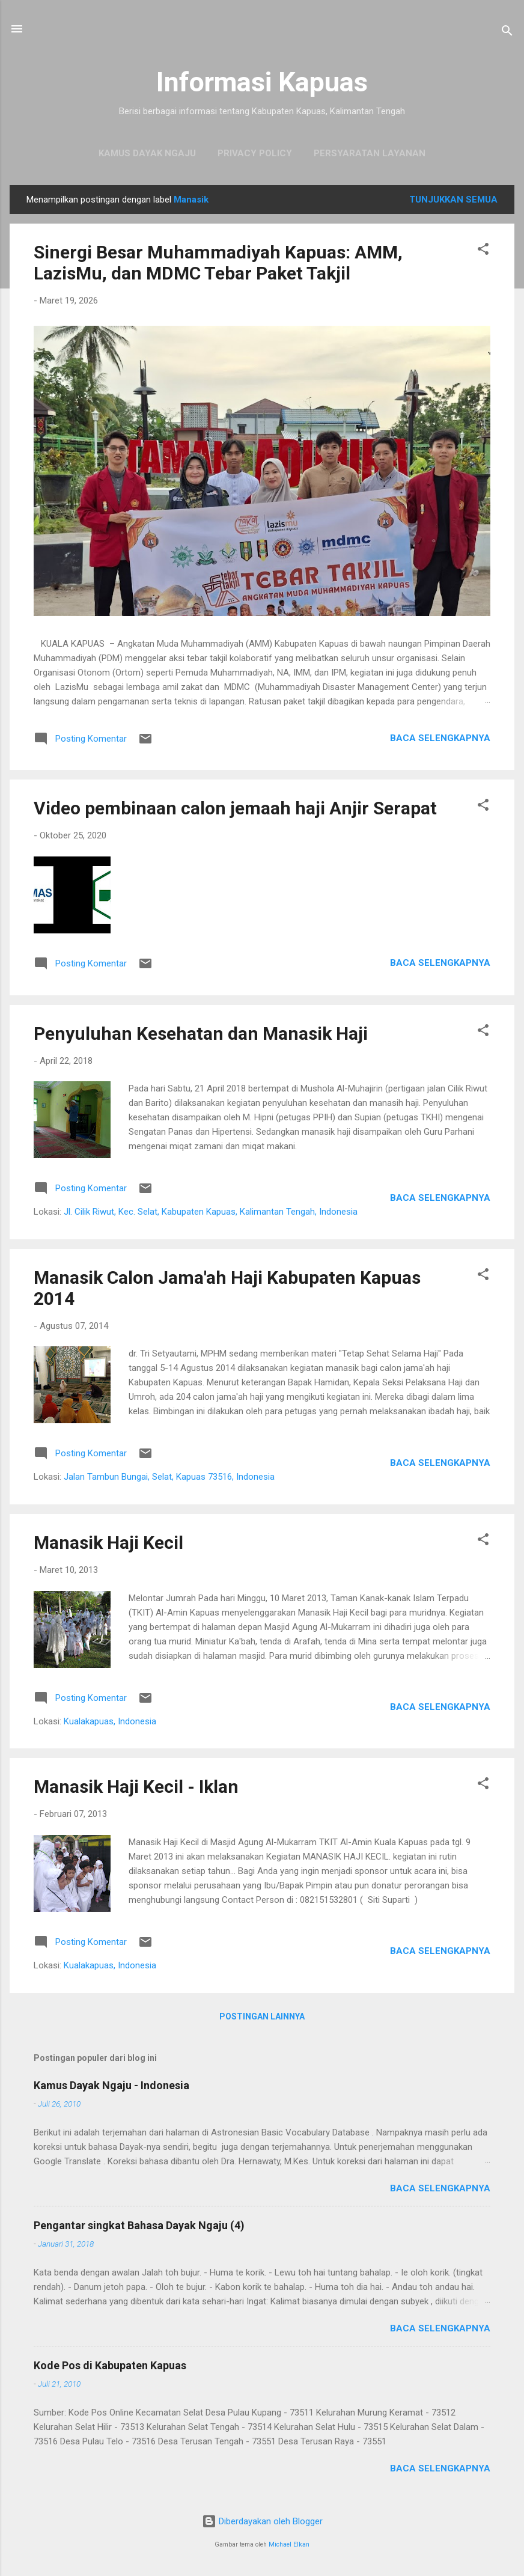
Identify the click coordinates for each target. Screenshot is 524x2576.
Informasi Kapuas (262, 82)
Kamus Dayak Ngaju (147, 153)
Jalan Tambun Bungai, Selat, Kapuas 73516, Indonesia (169, 1476)
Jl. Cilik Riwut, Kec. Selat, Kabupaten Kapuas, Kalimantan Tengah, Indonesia (211, 1211)
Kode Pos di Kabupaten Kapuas (110, 2365)
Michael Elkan (289, 2544)
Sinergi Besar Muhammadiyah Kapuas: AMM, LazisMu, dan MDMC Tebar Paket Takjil (218, 263)
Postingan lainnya (262, 2016)
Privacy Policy (255, 153)
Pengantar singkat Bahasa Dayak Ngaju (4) (139, 2225)
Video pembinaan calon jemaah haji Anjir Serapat (235, 808)
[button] (483, 251)
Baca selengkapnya (440, 738)
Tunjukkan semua (453, 199)
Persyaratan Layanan (369, 153)
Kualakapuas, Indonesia (110, 1721)
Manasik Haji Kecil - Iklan (136, 1786)
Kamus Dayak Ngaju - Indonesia (111, 2085)
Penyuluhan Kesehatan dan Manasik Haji (201, 1033)
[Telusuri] (507, 32)
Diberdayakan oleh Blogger (262, 2521)
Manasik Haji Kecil (108, 1542)
